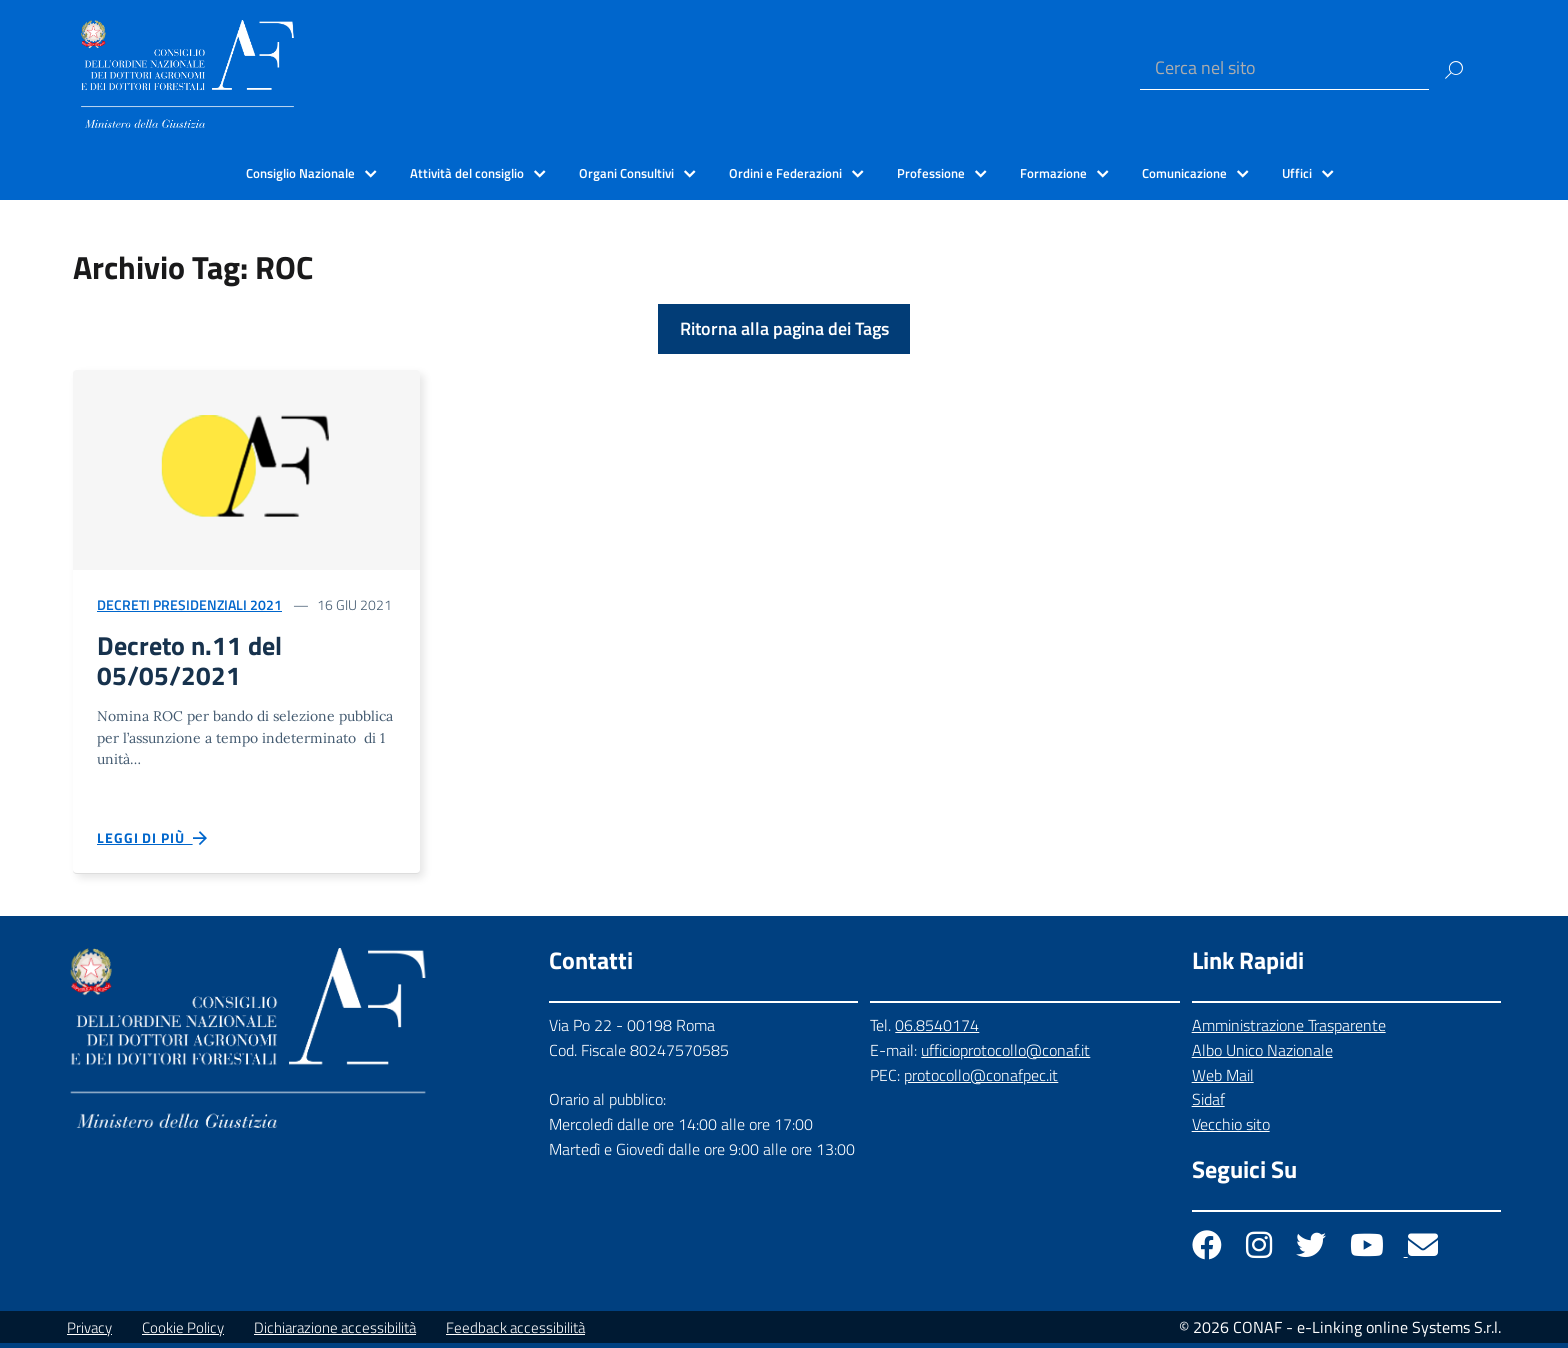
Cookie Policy (183, 1332)
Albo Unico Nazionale (1262, 1055)
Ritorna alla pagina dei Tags (784, 328)
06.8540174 (937, 1030)
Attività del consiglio (467, 173)
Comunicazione (1184, 173)
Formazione (1053, 173)
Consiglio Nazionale (300, 173)
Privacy (89, 1332)
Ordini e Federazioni (785, 173)
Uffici (1297, 173)
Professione (931, 173)
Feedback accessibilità (515, 1332)
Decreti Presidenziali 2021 (189, 604)
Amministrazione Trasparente (1289, 1030)
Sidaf (1208, 1105)
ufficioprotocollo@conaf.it (1005, 1055)
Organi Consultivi (626, 173)
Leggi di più (153, 843)
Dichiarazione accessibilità (335, 1332)
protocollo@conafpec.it (981, 1080)
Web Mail (1223, 1080)
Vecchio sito (1231, 1130)
